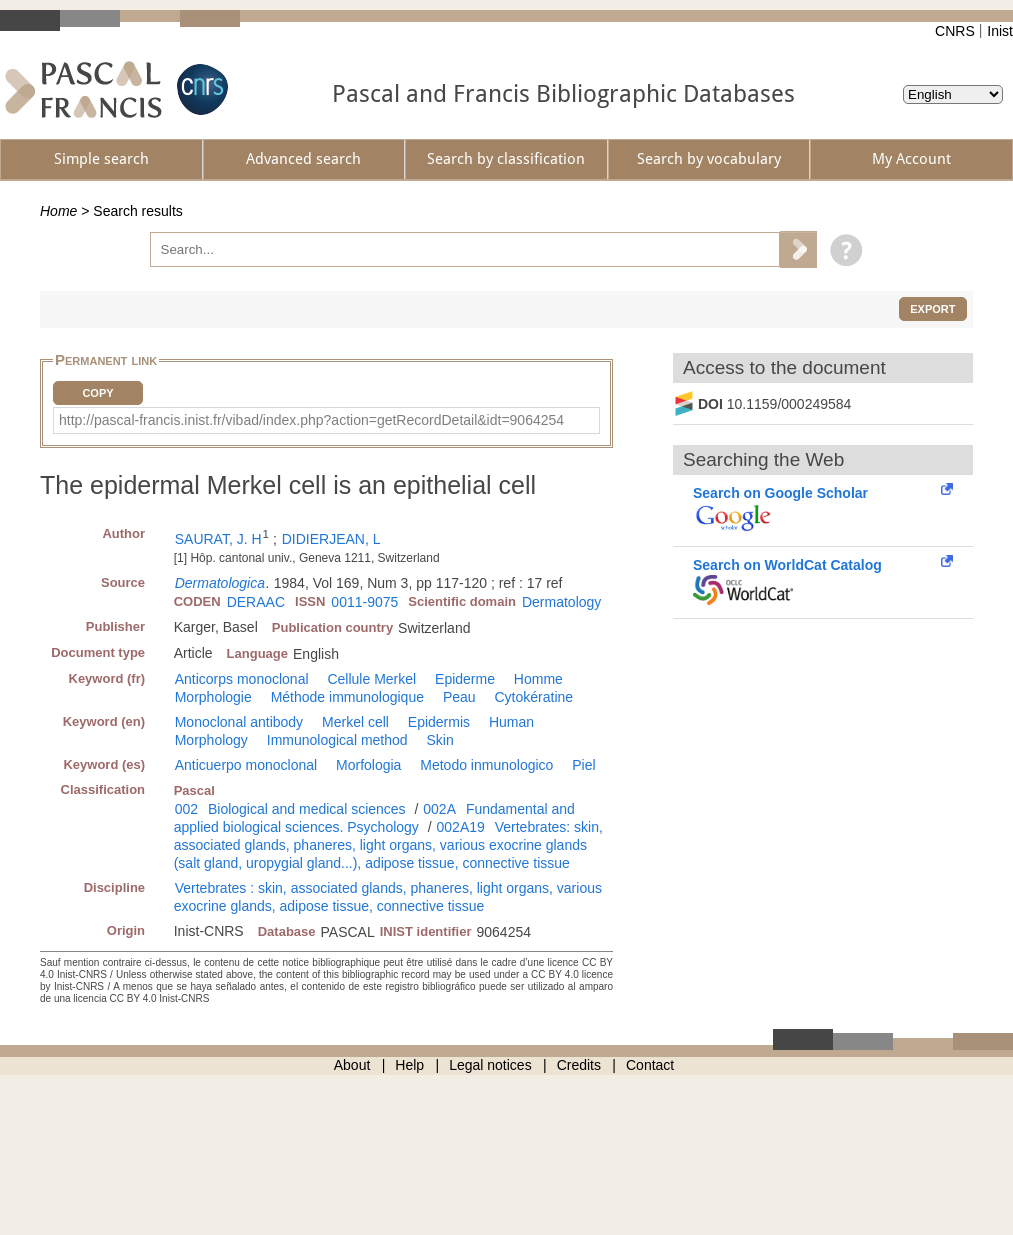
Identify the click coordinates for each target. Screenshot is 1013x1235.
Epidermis (439, 722)
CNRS (955, 31)
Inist (1000, 31)
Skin (440, 740)
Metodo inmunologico (486, 765)
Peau (459, 697)
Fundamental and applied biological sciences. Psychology (374, 818)
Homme (538, 679)
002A (439, 809)
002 (186, 809)
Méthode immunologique (347, 697)
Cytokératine (533, 697)
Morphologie (213, 697)
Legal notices (490, 1065)
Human (511, 722)
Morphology (211, 740)
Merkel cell (355, 722)
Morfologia (368, 765)
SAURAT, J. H (218, 539)
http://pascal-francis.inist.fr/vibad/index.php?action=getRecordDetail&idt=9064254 (311, 420)
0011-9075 (364, 602)
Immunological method (337, 740)
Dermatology (561, 602)
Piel (583, 765)
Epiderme (465, 679)
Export (932, 309)
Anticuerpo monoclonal (246, 765)
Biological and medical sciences (307, 809)
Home (58, 211)
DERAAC (256, 602)
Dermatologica (220, 583)
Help (409, 1065)
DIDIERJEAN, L (331, 539)
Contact (650, 1065)
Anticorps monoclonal (242, 679)
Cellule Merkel (371, 679)
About (352, 1065)
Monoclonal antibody (239, 722)
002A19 (461, 827)
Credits (579, 1065)
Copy (97, 393)
